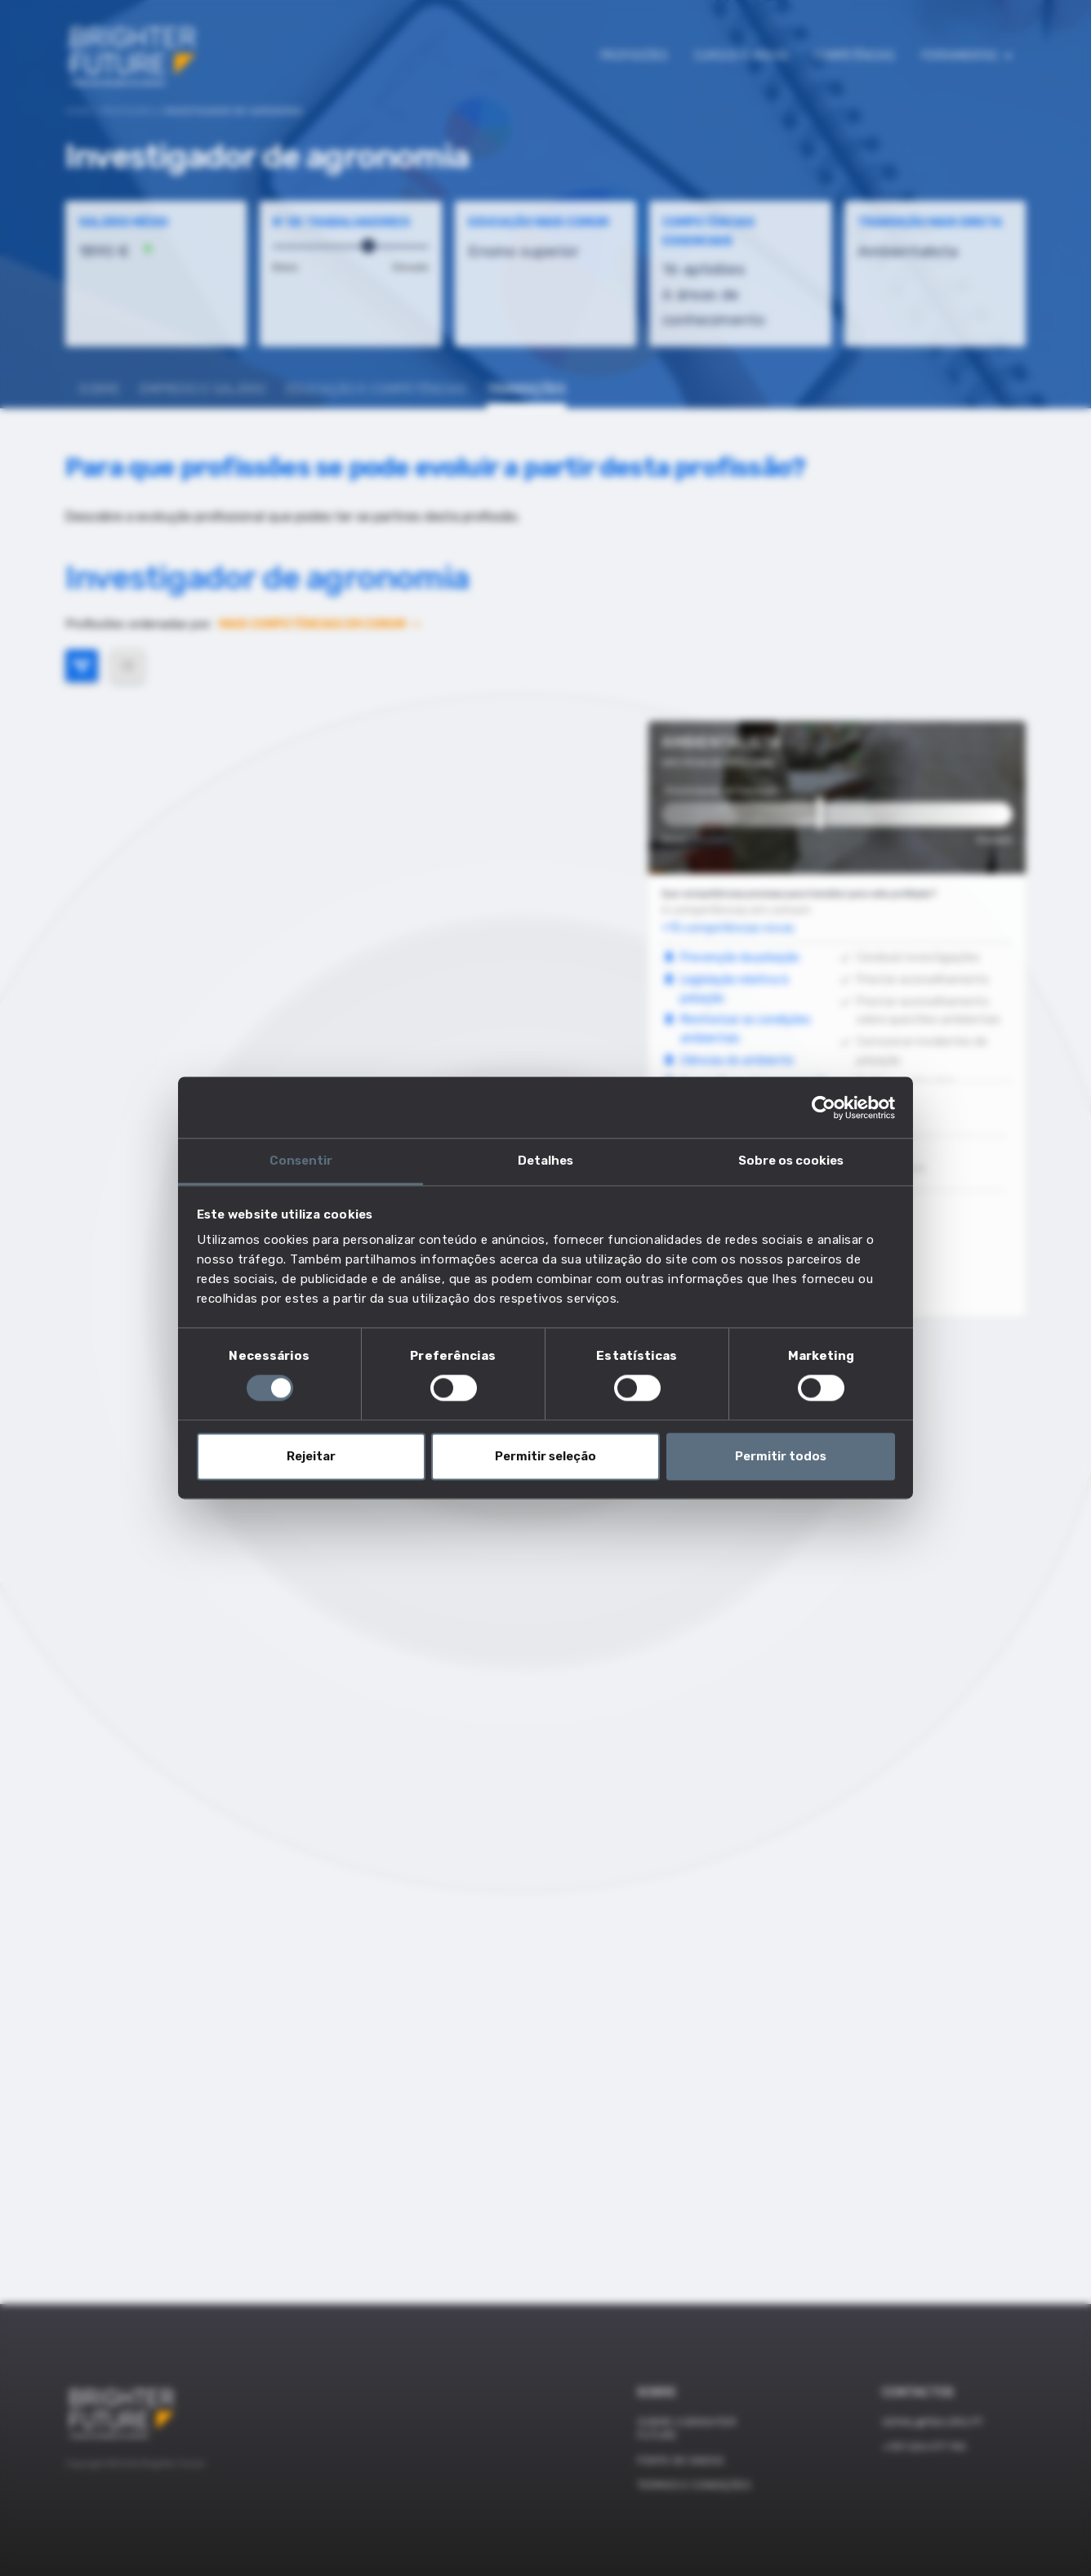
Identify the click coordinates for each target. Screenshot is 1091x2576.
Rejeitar (311, 1456)
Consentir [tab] (300, 1160)
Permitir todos (780, 1456)
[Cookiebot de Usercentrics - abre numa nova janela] (823, 1107)
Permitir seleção (545, 1456)
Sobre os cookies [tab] (791, 1160)
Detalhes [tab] (545, 1160)
